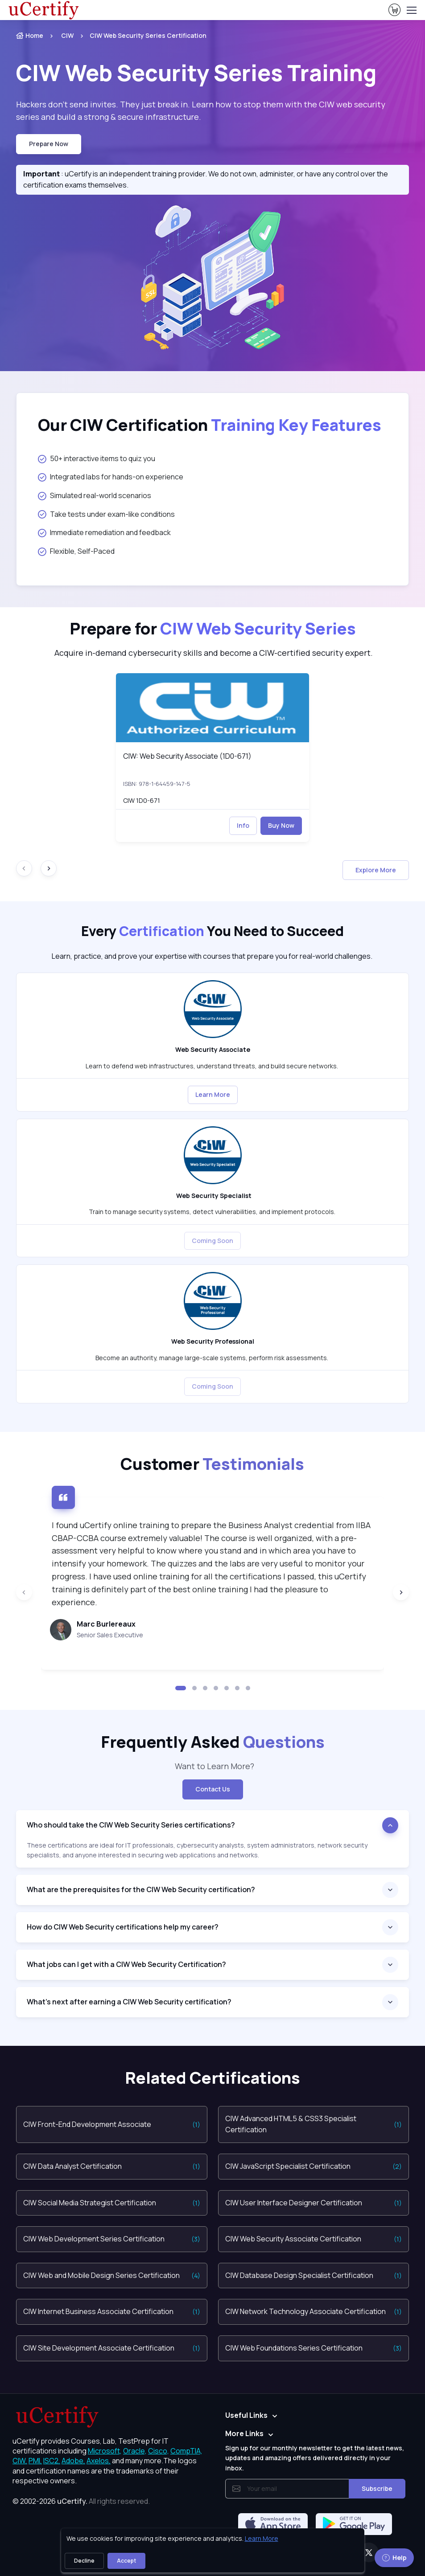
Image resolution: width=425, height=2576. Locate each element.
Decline (84, 2560)
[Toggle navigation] (411, 10)
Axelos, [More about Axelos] (99, 2461)
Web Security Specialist (212, 1195)
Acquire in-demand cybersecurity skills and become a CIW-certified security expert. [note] (213, 652)
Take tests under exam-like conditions (106, 514)
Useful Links (246, 2415)
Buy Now (281, 825)
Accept (126, 2560)
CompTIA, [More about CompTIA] (186, 2451)
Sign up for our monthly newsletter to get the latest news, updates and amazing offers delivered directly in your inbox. (314, 2458)
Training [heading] (198, 72)
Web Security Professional (212, 1341)
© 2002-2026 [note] (81, 2501)
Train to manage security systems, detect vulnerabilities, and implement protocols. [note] (213, 1211)
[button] (180, 1688)
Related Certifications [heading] (212, 2077)
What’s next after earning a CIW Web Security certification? (129, 2002)
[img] (212, 707)
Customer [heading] (212, 1463)
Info (243, 825)
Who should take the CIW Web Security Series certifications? (131, 1825)
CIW (67, 35)
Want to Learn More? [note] (212, 1766)
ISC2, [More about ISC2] (51, 2461)
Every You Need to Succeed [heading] (212, 931)
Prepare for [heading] (213, 628)
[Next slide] (49, 868)
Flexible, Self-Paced (76, 551)
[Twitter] (369, 2552)
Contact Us (212, 1789)
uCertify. (72, 2501)
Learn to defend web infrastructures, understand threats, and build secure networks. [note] (212, 1066)
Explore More (375, 870)
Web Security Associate (212, 1049)
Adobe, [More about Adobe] (73, 2461)
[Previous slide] (24, 1592)
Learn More (212, 1094)
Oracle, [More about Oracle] (135, 2451)
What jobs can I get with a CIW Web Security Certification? (126, 1964)
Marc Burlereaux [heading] (106, 1624)
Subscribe (377, 2488)
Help (394, 2557)
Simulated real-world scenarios (94, 495)
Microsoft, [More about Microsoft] (105, 2451)
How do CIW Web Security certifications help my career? (123, 1927)
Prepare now (48, 143)
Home (29, 35)
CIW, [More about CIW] (19, 2461)
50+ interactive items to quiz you (96, 458)
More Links (244, 2433)
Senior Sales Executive (110, 1635)
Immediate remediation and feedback (104, 532)
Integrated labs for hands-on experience (110, 477)
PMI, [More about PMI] (35, 2461)
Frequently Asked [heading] (213, 1741)
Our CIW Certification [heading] (209, 424)
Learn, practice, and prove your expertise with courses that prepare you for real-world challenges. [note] (213, 956)
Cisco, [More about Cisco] (158, 2451)
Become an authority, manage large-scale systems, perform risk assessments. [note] (212, 1357)
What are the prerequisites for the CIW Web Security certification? (141, 1889)
